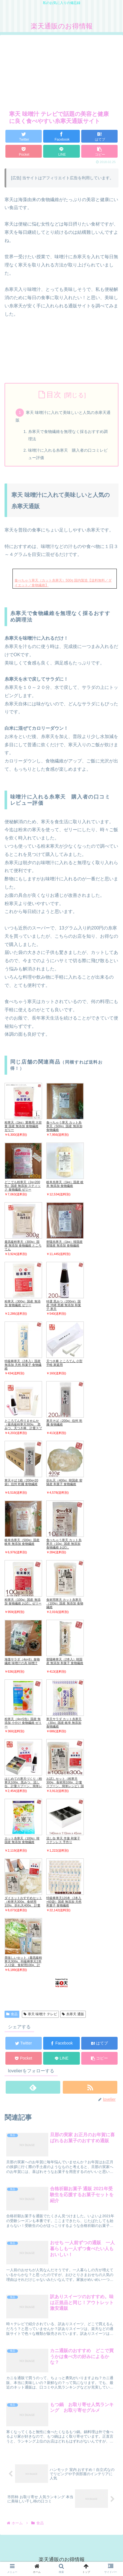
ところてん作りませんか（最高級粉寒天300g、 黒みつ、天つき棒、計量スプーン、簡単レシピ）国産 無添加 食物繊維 (23, 1428)
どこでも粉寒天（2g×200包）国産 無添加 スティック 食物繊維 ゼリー (23, 1185)
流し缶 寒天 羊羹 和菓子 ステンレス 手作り (63, 1840)
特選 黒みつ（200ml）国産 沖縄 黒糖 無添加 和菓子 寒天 (63, 1305)
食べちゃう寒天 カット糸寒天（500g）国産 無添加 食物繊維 (64, 1126)
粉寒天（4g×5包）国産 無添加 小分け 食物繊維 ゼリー (23, 1722)
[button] (99, 151)
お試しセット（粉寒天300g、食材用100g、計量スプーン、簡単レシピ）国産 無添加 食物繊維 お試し (65, 1784)
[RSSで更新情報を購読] (90, 2087)
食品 (12, 2014)
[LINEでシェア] (61, 151)
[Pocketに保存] (23, 151)
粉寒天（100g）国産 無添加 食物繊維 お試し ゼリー (23, 1601)
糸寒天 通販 (73, 2014)
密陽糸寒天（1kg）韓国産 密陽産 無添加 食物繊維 (64, 1243)
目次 (53, 395)
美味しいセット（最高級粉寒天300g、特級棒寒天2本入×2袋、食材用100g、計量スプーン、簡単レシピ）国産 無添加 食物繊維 (23, 1965)
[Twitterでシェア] (23, 136)
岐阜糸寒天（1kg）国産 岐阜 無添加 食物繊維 (65, 1183)
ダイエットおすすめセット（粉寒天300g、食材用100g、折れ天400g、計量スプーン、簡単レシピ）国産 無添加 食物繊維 (23, 1905)
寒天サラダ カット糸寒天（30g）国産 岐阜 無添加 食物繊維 (64, 1722)
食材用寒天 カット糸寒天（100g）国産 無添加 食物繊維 (64, 1603)
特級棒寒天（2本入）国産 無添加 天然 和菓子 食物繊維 (23, 1364)
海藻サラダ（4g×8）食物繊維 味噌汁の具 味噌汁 (22, 1661)
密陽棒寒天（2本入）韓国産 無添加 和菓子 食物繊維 (64, 1661)
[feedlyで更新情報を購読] (33, 2087)
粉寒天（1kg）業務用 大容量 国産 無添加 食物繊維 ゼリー (23, 1126)
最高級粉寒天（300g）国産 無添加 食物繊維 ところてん (23, 1245)
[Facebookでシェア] (61, 136)
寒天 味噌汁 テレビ (40, 2014)
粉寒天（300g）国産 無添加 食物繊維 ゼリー (23, 1303)
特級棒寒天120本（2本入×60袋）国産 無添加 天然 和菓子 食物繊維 (64, 1901)
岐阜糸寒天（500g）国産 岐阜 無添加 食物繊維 (22, 1541)
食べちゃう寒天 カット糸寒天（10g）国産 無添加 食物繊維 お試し (64, 1543)
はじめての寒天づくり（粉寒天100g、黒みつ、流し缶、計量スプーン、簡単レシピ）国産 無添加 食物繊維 (23, 1786)
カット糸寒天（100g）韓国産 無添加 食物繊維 (22, 1840)
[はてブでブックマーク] (99, 136)
